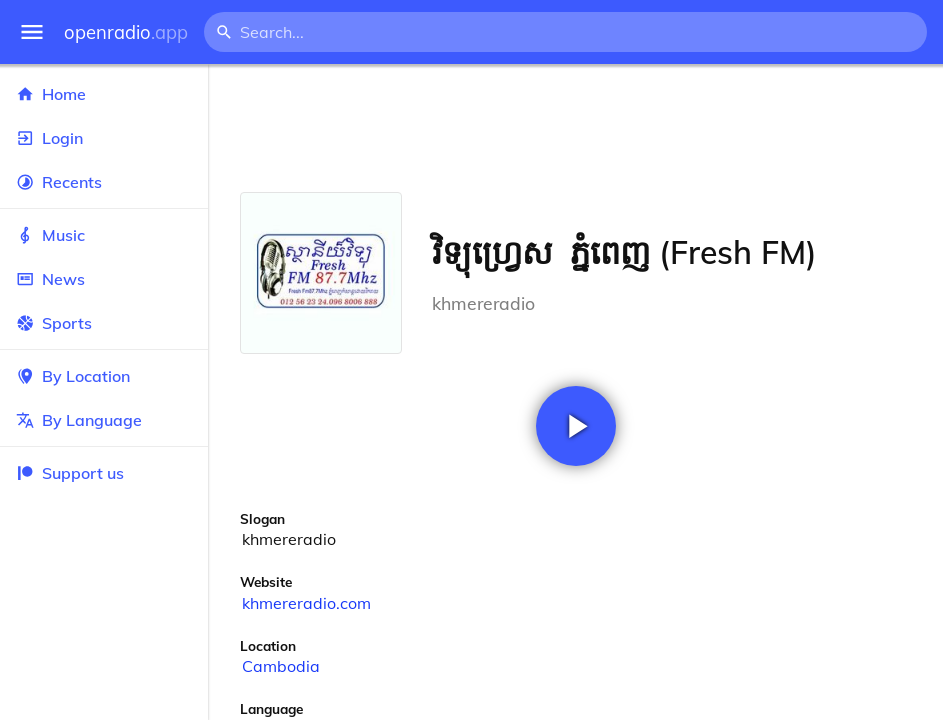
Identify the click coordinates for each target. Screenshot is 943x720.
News (104, 279)
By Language (104, 420)
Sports (104, 323)
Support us (70, 473)
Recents (104, 182)
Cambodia (281, 666)
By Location (104, 376)
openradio (126, 32)
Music (104, 235)
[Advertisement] (575, 128)
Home (104, 94)
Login (104, 138)
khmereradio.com (306, 603)
